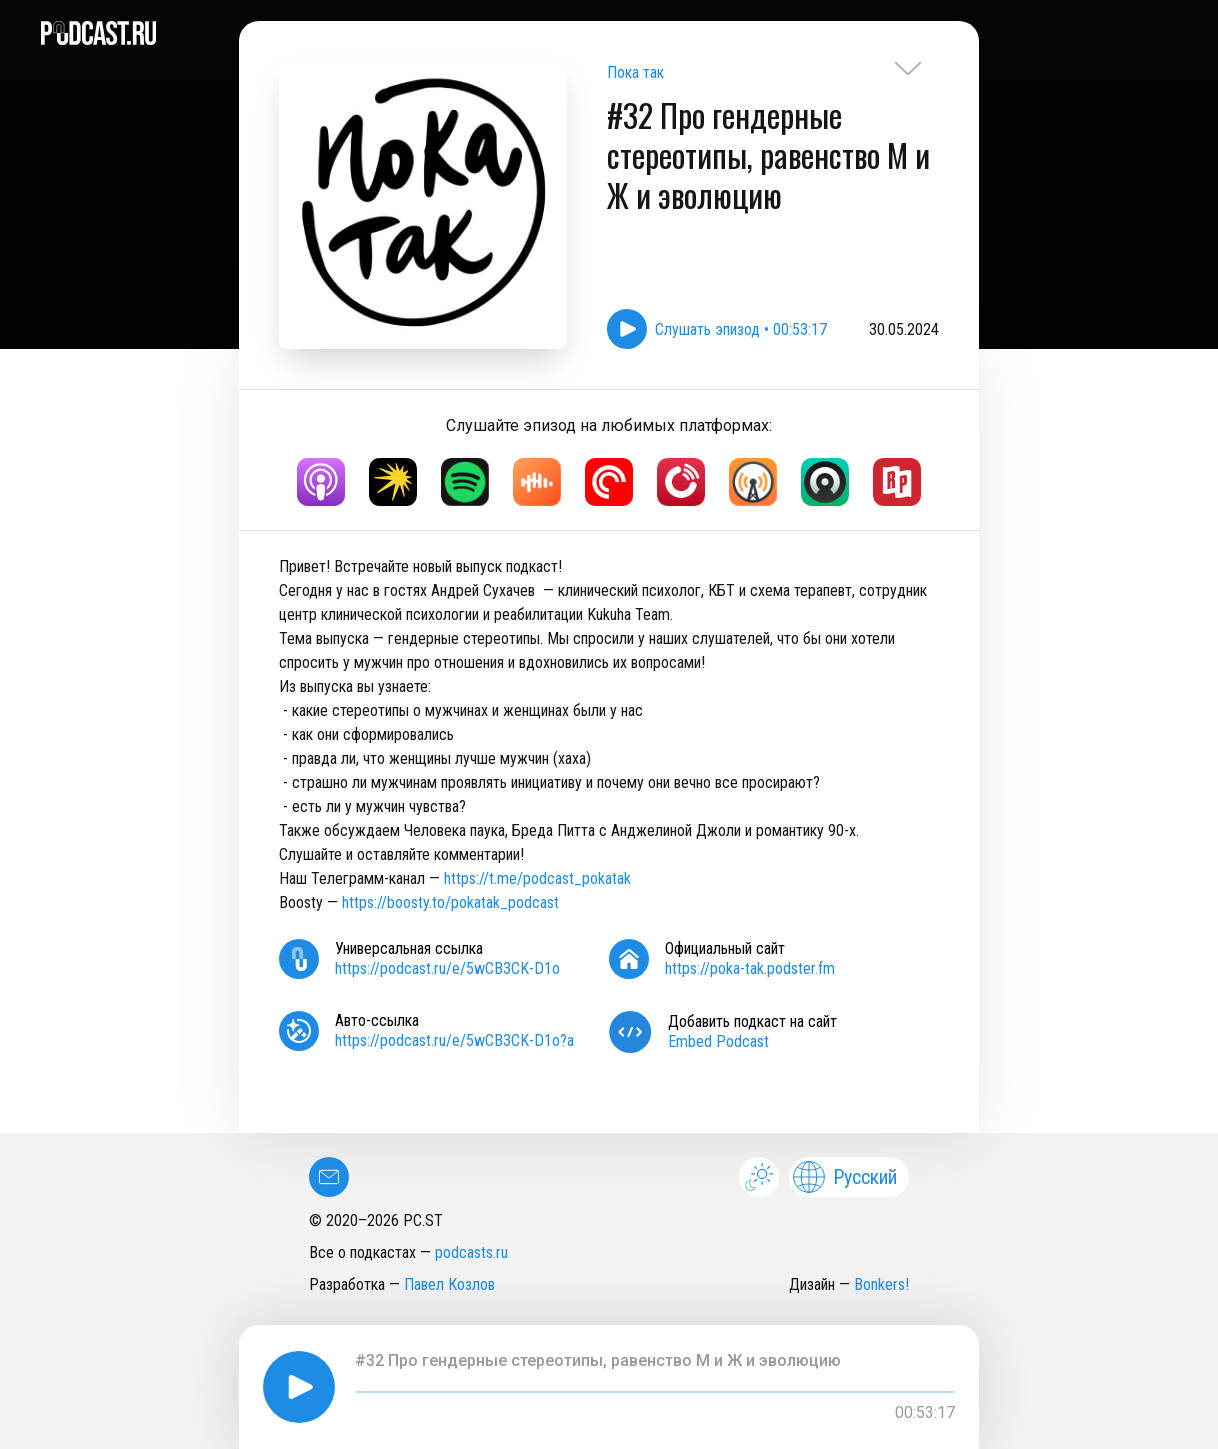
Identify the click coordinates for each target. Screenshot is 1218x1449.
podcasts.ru (471, 1252)
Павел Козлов (449, 1284)
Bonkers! (881, 1284)
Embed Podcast (718, 1041)
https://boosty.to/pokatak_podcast (450, 902)
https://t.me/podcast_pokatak (537, 878)
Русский (845, 1177)
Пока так (635, 72)
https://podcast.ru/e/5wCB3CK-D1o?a (454, 1040)
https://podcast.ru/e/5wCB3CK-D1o (447, 968)
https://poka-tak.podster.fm (750, 968)
